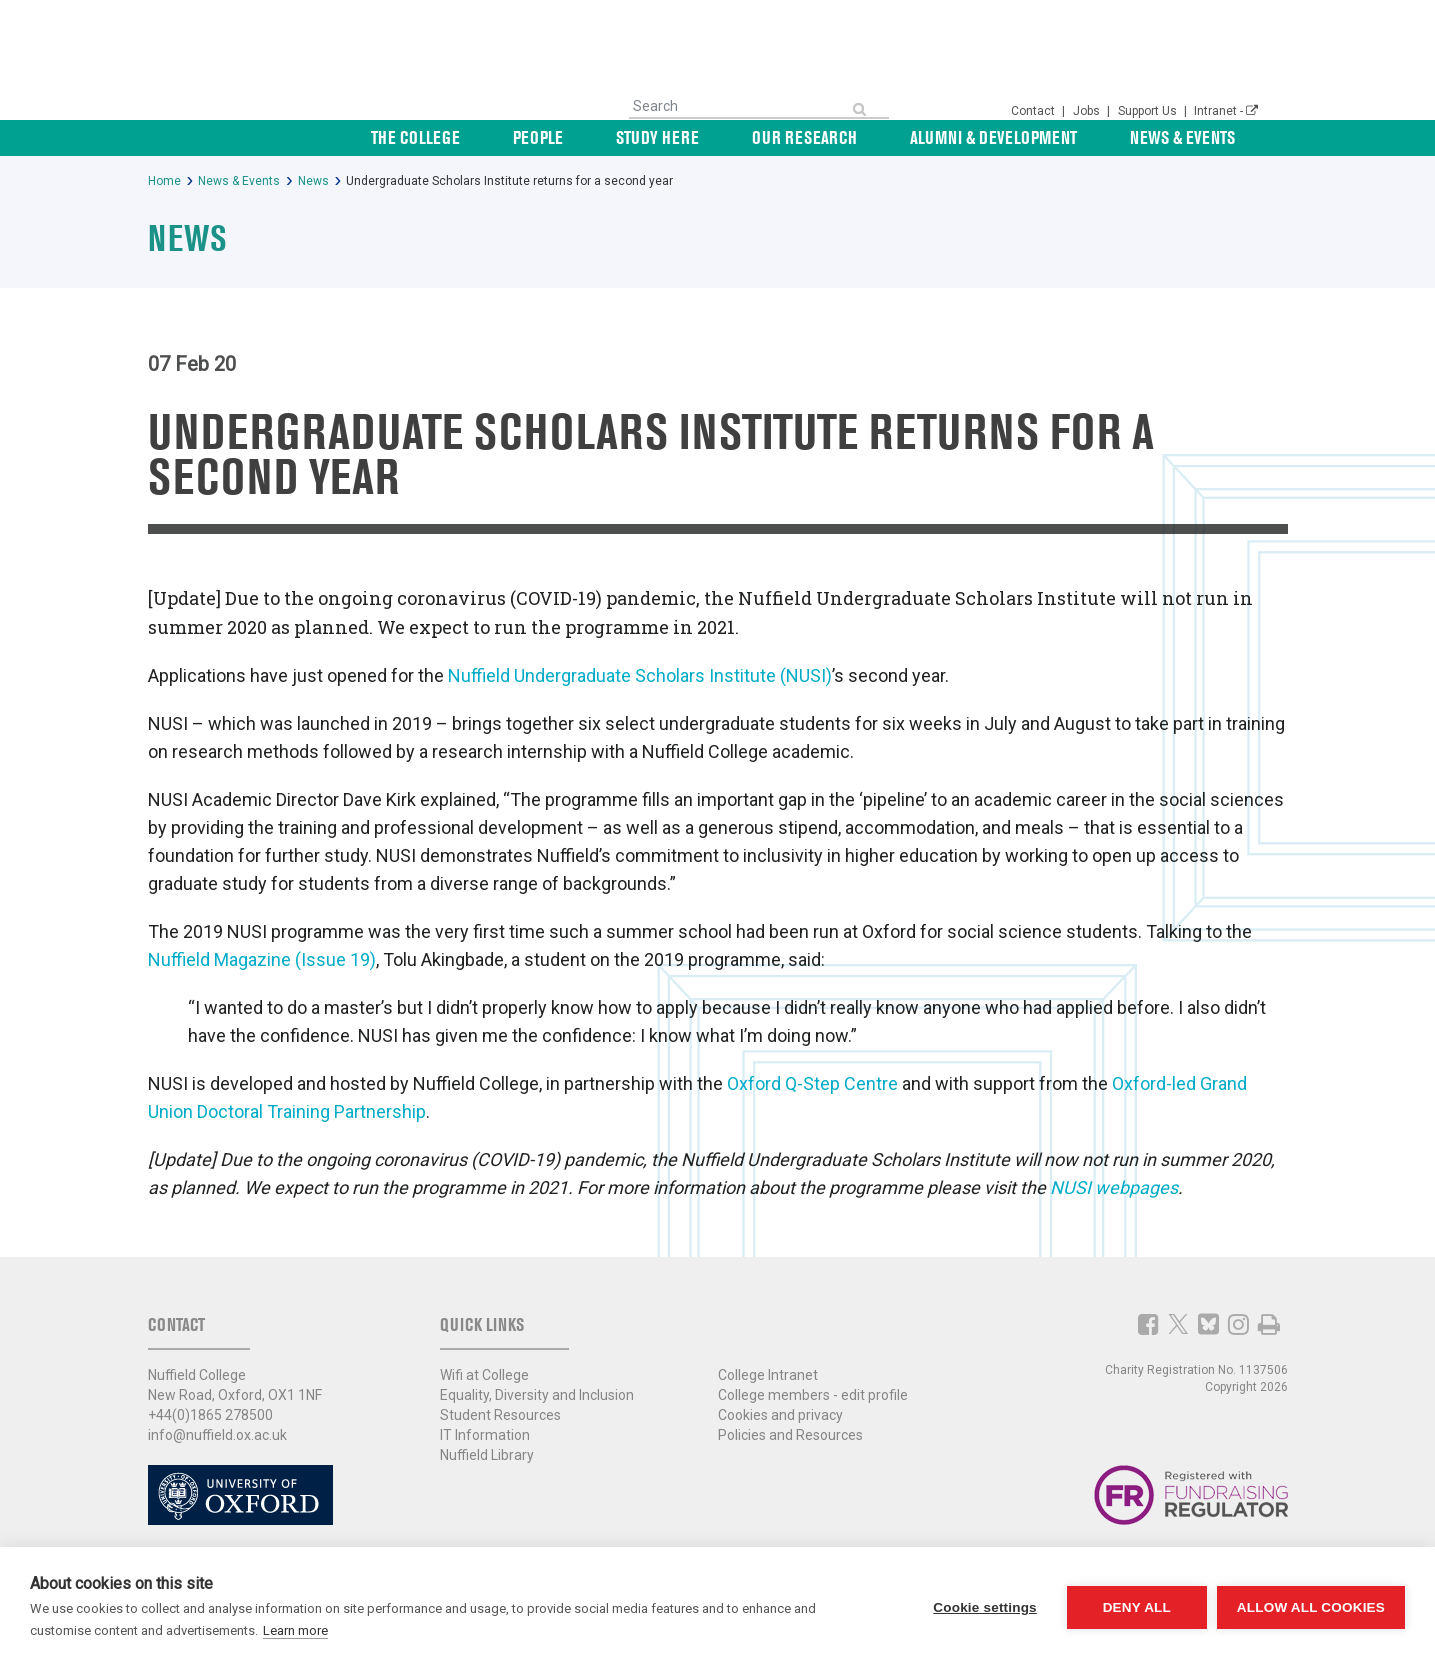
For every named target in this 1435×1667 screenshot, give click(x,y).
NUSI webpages (1114, 1187)
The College (553, 137)
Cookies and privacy (780, 1415)
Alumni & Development (1039, 137)
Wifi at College (484, 1375)
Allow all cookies (1311, 1607)
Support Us (1149, 111)
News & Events (1205, 137)
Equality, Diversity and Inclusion (537, 1395)
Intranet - (1226, 111)
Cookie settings (985, 1607)
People (653, 137)
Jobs (1088, 111)
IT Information (485, 1435)
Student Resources (500, 1415)
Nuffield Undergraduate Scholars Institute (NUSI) (640, 675)
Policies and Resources (790, 1435)
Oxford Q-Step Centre (812, 1083)
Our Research (873, 137)
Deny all (1137, 1607)
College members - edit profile (813, 1395)
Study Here (749, 137)
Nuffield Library (487, 1455)
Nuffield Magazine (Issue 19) (262, 959)
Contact (1034, 111)
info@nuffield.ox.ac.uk (217, 1435)
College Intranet (768, 1375)
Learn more (295, 1630)
